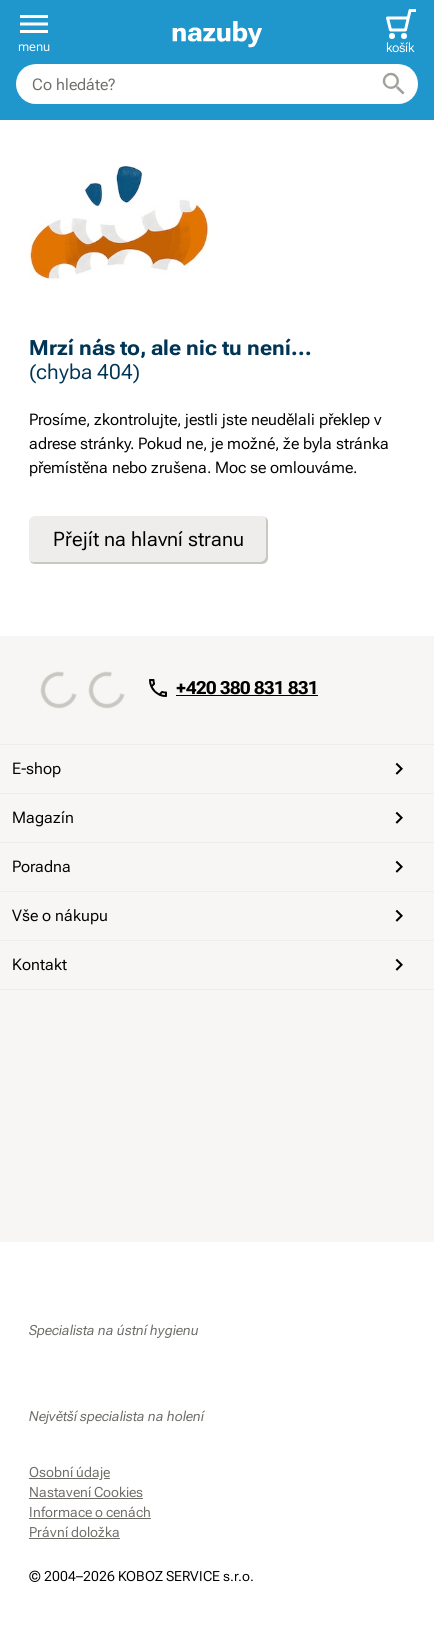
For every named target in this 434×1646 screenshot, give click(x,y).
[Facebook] (47, 1032)
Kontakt (211, 965)
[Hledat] (394, 84)
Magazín (211, 818)
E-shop (211, 769)
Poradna (211, 867)
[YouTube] (95, 1032)
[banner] (216, 32)
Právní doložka (74, 1532)
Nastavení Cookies (86, 1492)
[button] (34, 32)
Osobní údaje (69, 1472)
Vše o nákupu (211, 916)
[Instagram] (143, 1032)
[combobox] (217, 84)
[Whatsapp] (191, 1032)
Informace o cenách (90, 1512)
